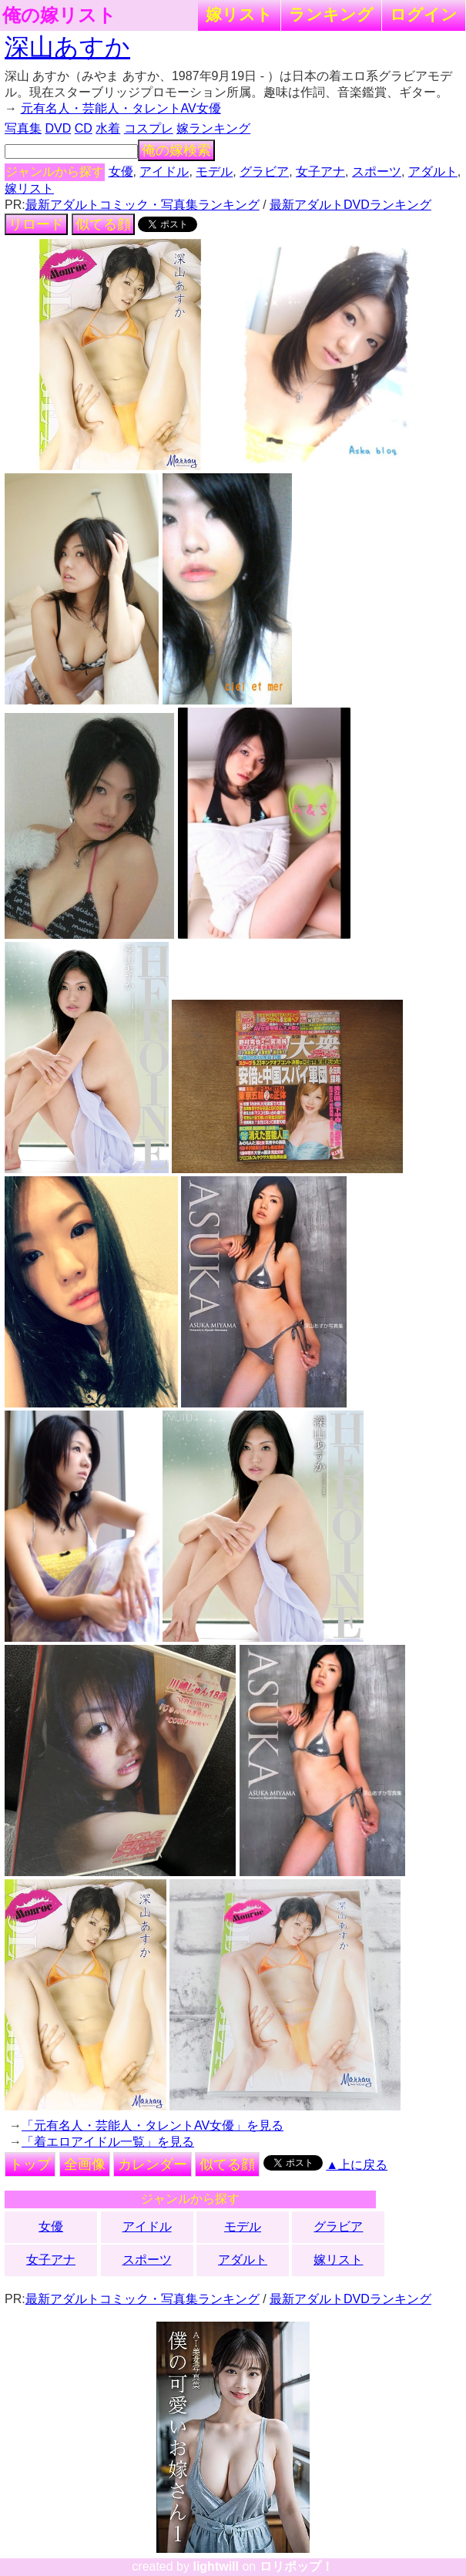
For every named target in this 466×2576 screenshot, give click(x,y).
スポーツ (376, 171)
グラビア (264, 171)
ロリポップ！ (297, 2566)
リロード (36, 224)
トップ (30, 2164)
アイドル (164, 171)
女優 (121, 171)
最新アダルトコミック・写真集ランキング (142, 204)
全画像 (85, 2164)
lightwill (216, 2566)
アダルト (433, 171)
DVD (58, 128)
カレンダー (152, 2164)
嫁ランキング (213, 128)
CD (83, 128)
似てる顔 (103, 224)
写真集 (23, 128)
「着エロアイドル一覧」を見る (108, 2141)
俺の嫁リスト (59, 15)
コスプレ (148, 128)
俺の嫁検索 (176, 150)
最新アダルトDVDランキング (350, 204)
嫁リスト (239, 14)
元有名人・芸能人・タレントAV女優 (121, 108)
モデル (214, 171)
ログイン (424, 14)
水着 (108, 128)
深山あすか (67, 47)
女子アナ (320, 171)
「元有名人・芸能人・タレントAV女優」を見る (152, 2125)
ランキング (331, 14)
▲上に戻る (356, 2164)
